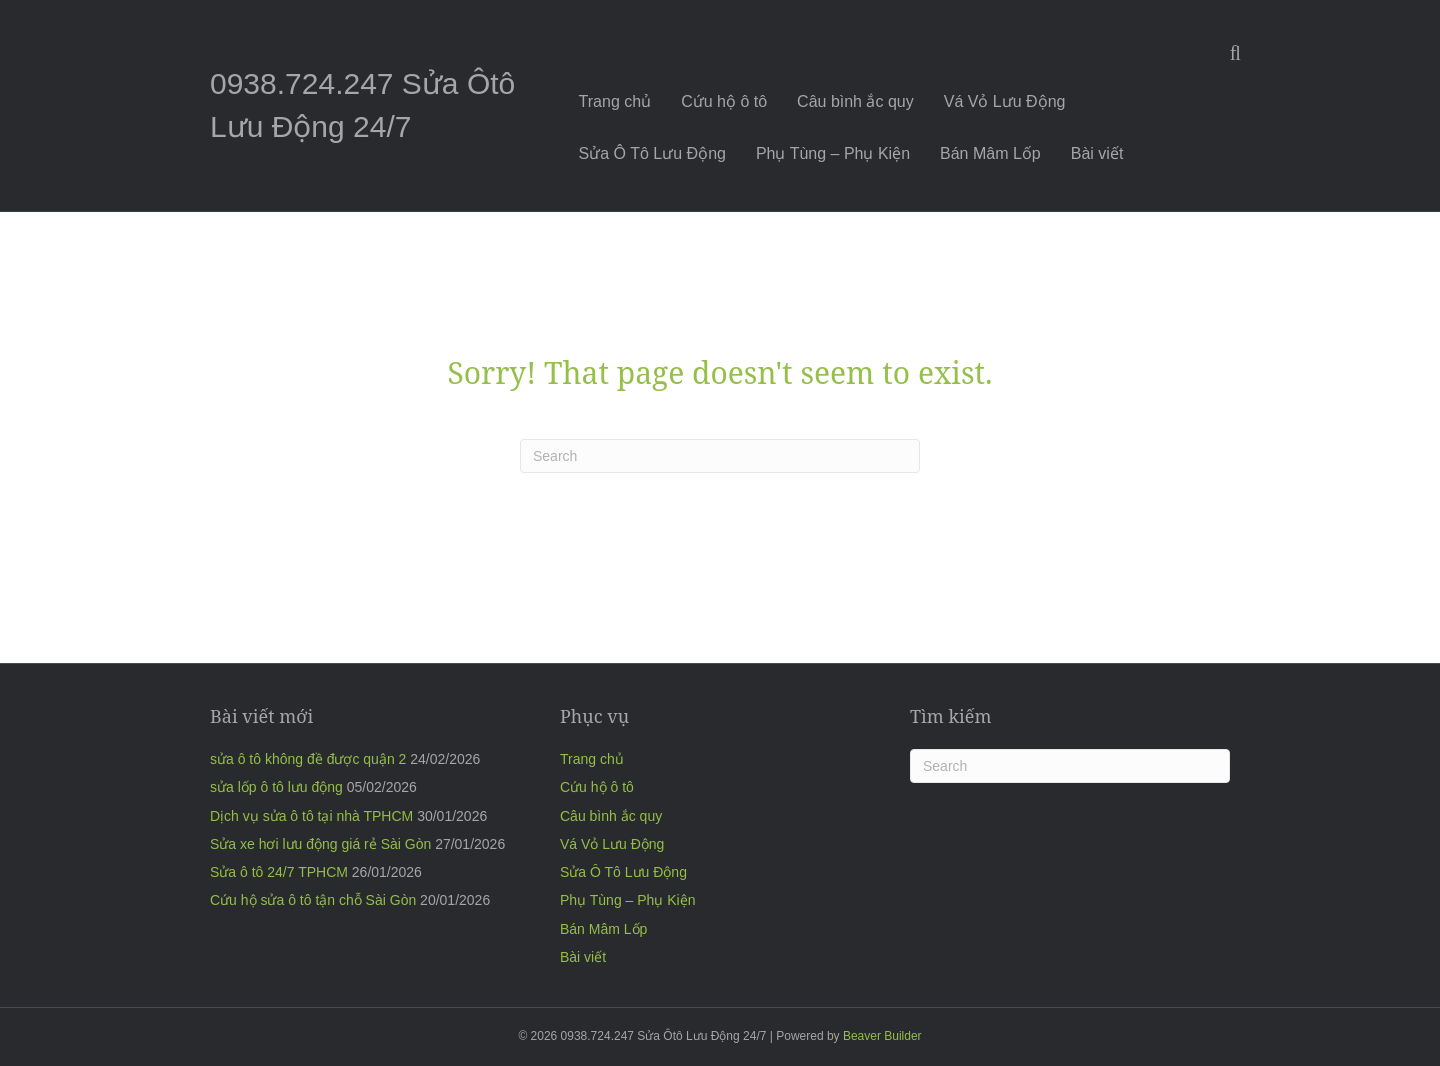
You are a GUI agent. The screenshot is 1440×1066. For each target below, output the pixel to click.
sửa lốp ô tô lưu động (276, 787)
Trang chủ (615, 101)
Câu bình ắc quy (855, 101)
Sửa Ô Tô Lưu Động (652, 153)
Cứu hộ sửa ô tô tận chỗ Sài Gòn (313, 900)
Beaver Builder (882, 1036)
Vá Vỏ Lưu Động (1005, 101)
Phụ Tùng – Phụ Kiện (833, 153)
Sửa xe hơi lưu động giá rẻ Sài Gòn (320, 844)
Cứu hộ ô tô (724, 101)
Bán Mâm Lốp (990, 153)
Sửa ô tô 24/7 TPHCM (279, 872)
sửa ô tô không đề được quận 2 (308, 759)
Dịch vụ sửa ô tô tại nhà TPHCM (311, 816)
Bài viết (1097, 153)
